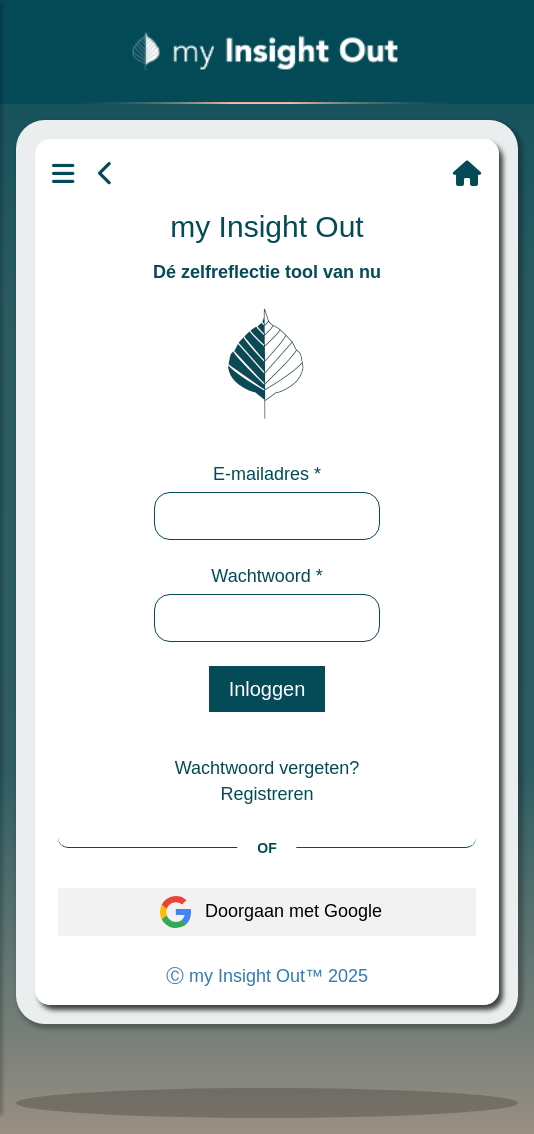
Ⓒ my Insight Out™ (267, 976)
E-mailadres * (267, 474)
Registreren (266, 794)
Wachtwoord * (266, 576)
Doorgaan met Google (267, 912)
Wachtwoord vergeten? (267, 768)
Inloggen (267, 689)
